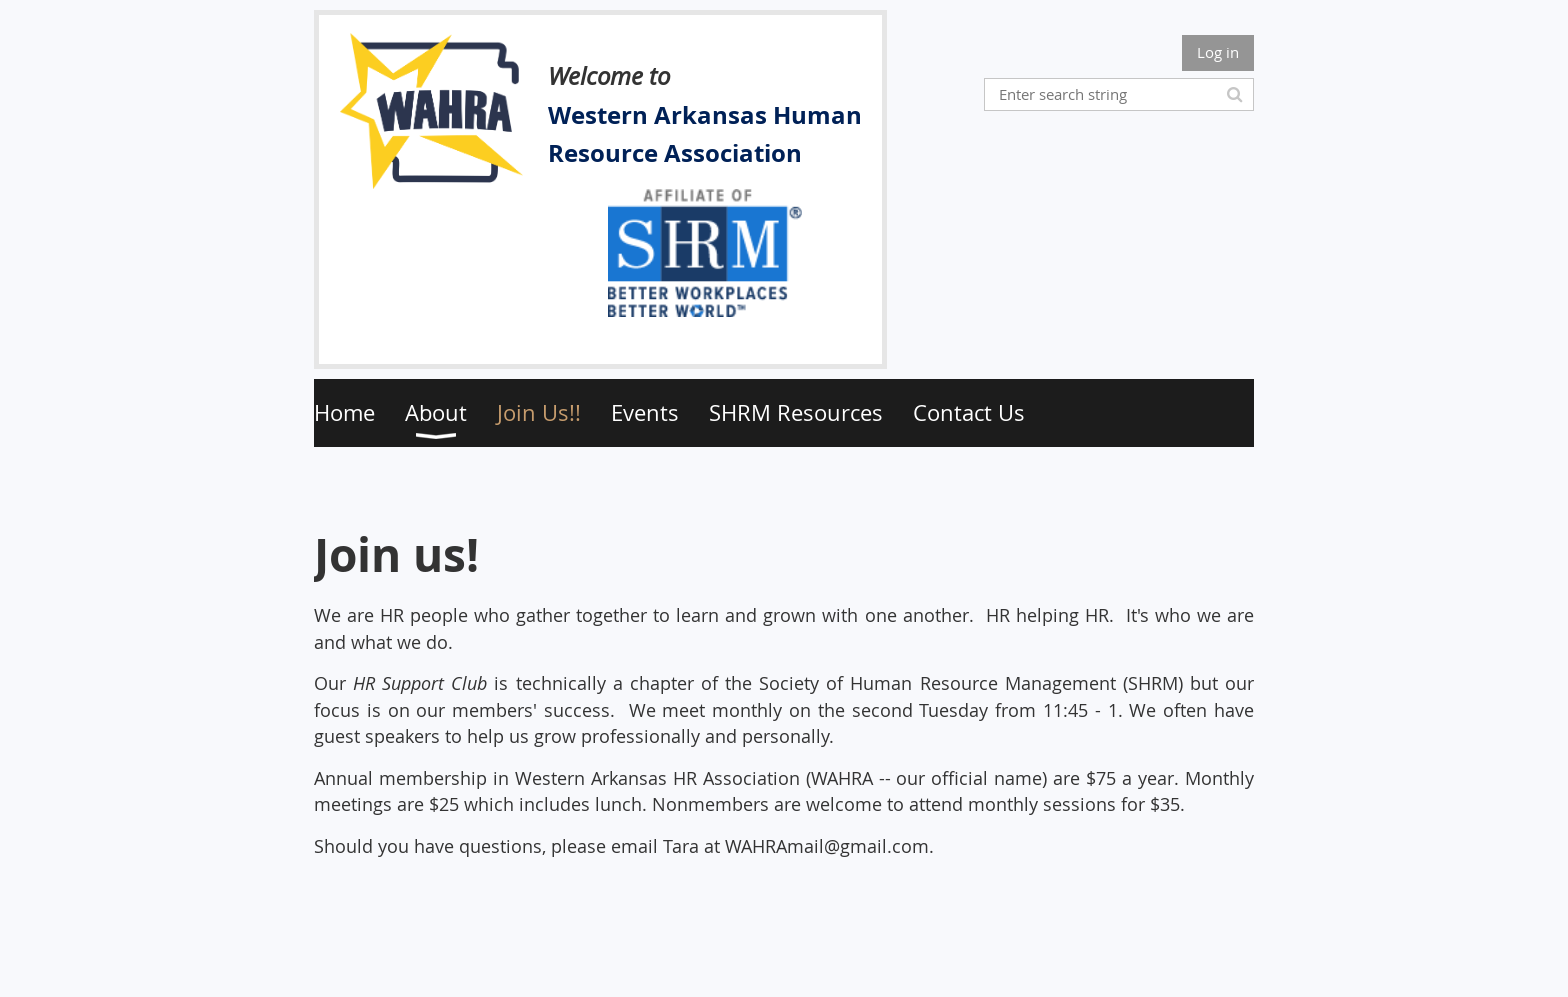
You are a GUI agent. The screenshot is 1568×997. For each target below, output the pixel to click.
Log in (1218, 52)
